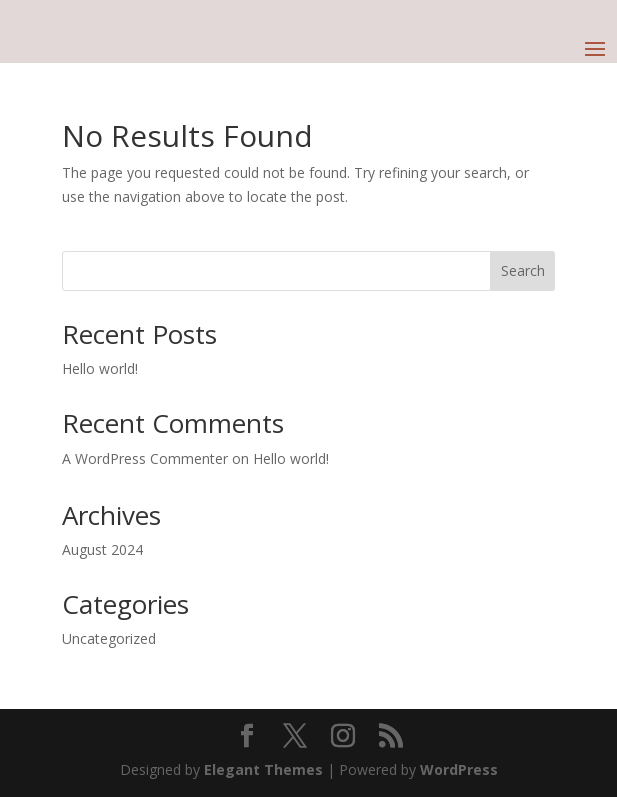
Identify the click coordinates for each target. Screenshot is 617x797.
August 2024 (102, 549)
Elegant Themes (263, 769)
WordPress (459, 769)
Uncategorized (109, 638)
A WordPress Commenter (145, 458)
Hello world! (100, 368)
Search (523, 270)
